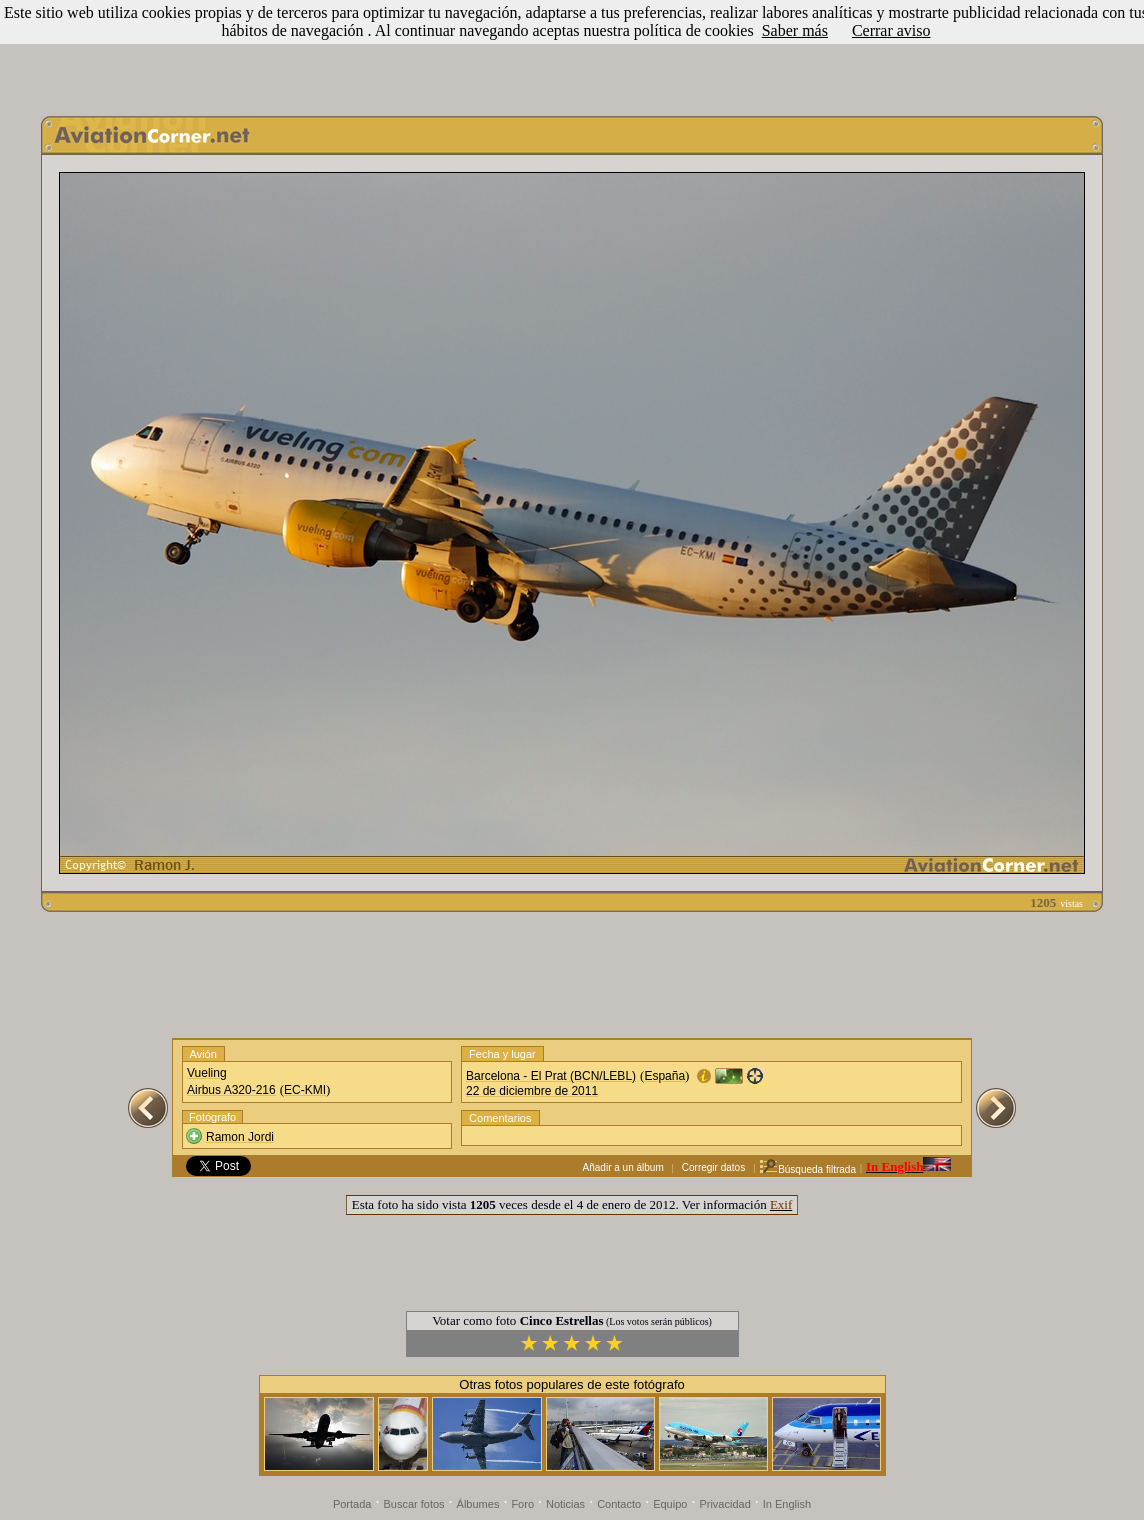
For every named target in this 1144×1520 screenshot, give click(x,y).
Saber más (795, 30)
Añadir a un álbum (623, 1167)
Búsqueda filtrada (807, 1169)
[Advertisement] (572, 53)
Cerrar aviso (891, 30)
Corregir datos (713, 1167)
